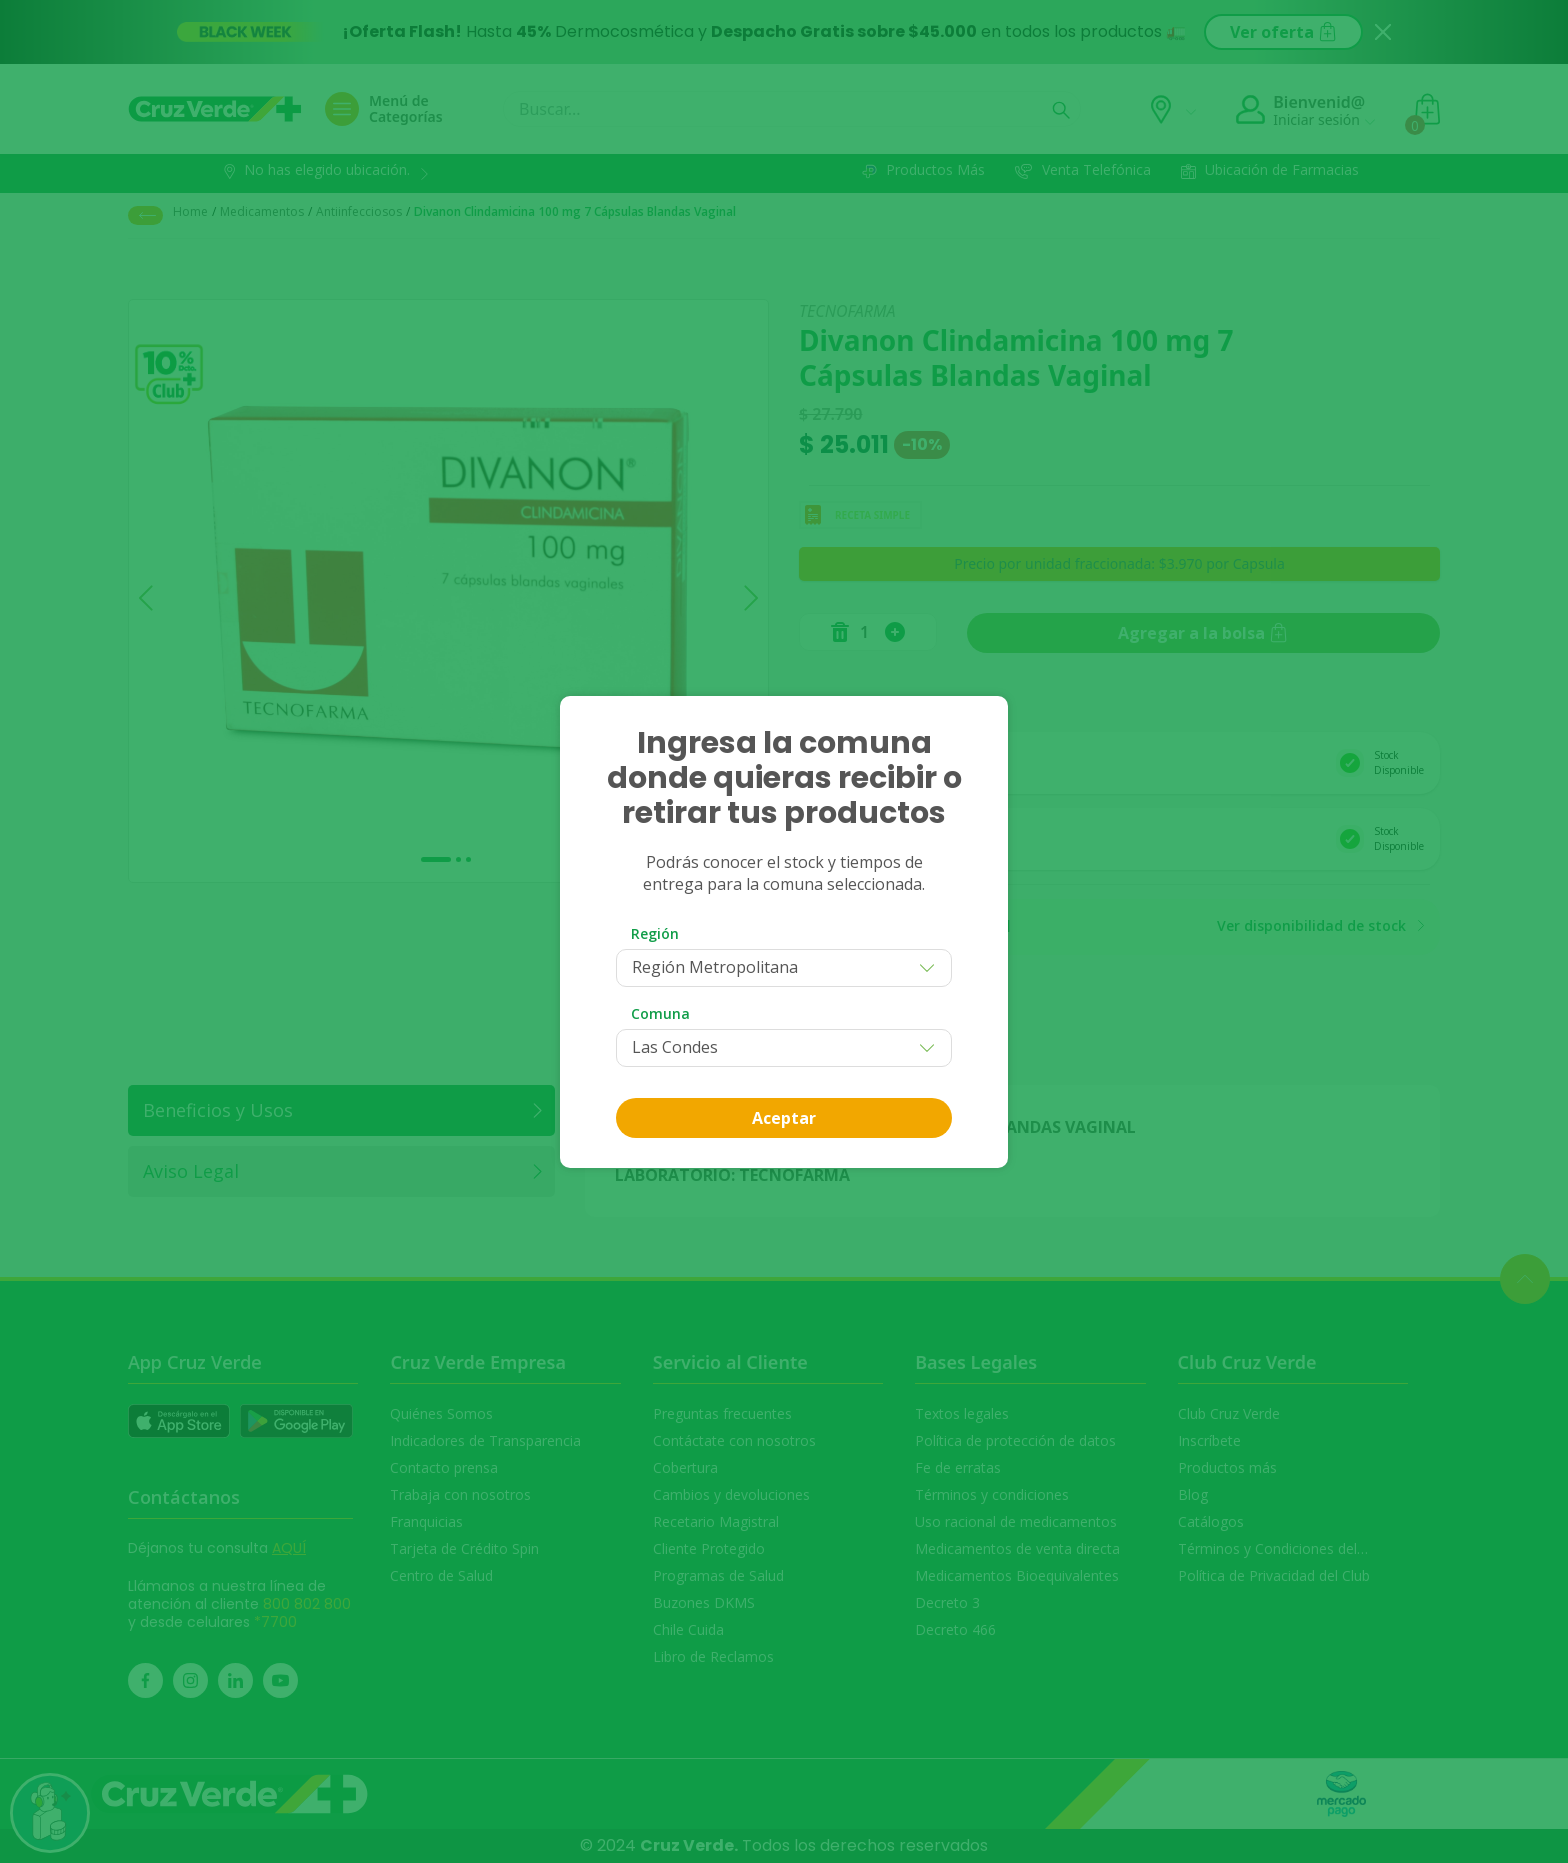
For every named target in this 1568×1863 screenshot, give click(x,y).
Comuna (660, 1013)
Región (655, 933)
